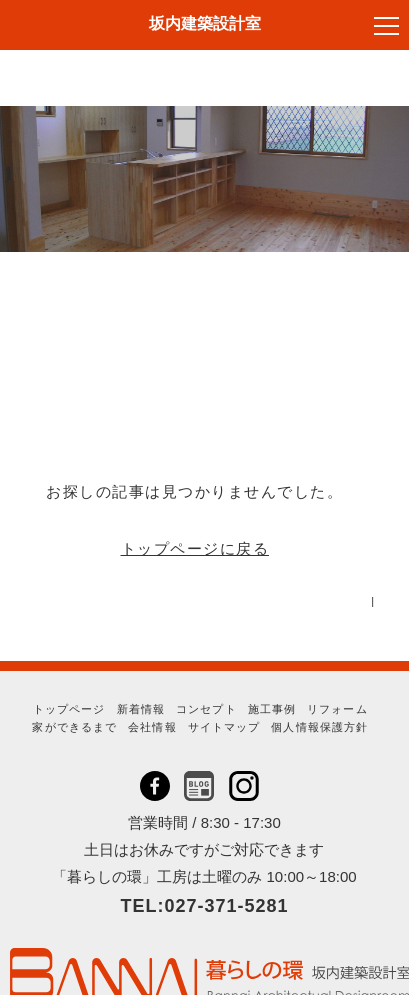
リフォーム (337, 709)
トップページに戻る (195, 548)
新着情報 (141, 709)
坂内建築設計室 (205, 23)
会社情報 (152, 727)
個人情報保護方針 (319, 727)
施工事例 (272, 709)
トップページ (69, 709)
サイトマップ (224, 727)
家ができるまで (74, 727)
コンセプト (206, 709)
